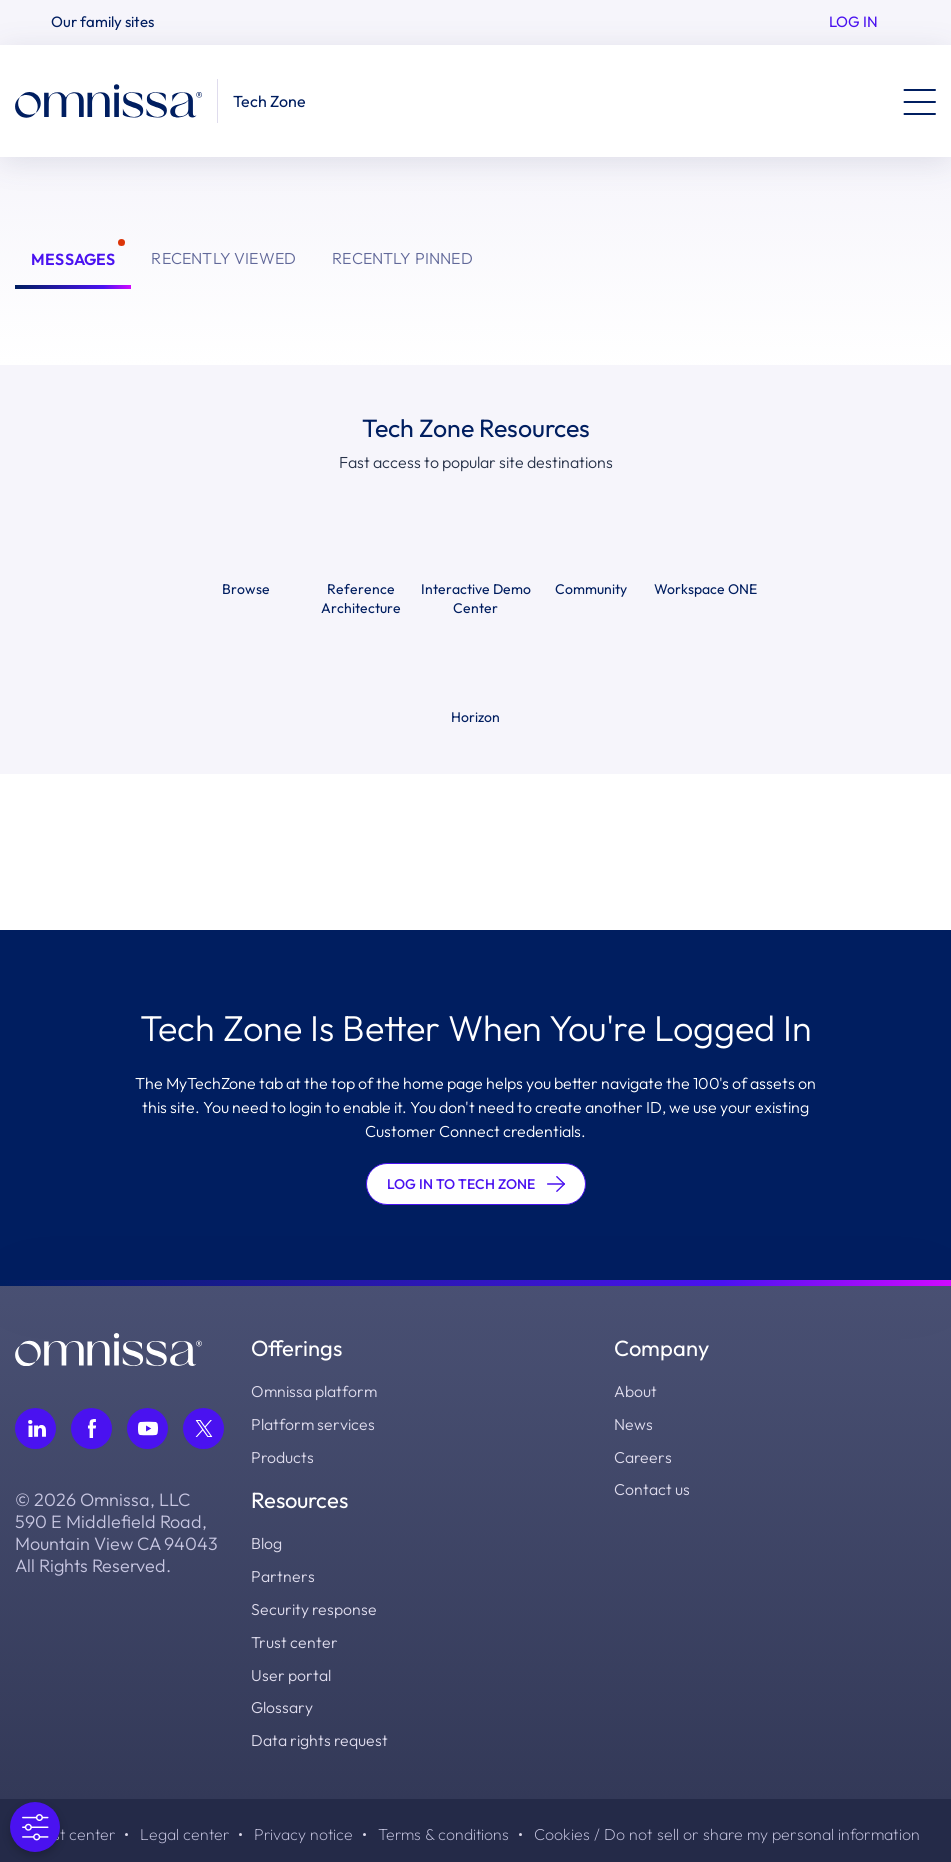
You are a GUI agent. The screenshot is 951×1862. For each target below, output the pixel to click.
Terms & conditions (447, 1827)
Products (282, 1455)
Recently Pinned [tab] (402, 258)
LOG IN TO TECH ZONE (476, 1184)
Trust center (294, 1637)
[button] (111, 22)
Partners (283, 1573)
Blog (266, 1541)
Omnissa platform (315, 1391)
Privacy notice (305, 1827)
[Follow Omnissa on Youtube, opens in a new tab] (147, 1428)
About (635, 1391)
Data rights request (319, 1733)
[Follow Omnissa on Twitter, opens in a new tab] (203, 1428)
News (633, 1423)
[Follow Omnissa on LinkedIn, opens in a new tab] (35, 1428)
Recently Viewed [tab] (223, 258)
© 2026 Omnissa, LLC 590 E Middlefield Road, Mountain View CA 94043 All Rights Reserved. (116, 1533)
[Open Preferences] (35, 1827)
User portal (291, 1669)
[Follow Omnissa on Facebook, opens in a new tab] (91, 1428)
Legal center (184, 1827)
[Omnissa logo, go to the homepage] (108, 1347)
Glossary (282, 1701)
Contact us (652, 1487)
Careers (643, 1455)
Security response (314, 1605)
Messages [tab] (73, 259)
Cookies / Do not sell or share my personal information (732, 1827)
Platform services (313, 1423)
